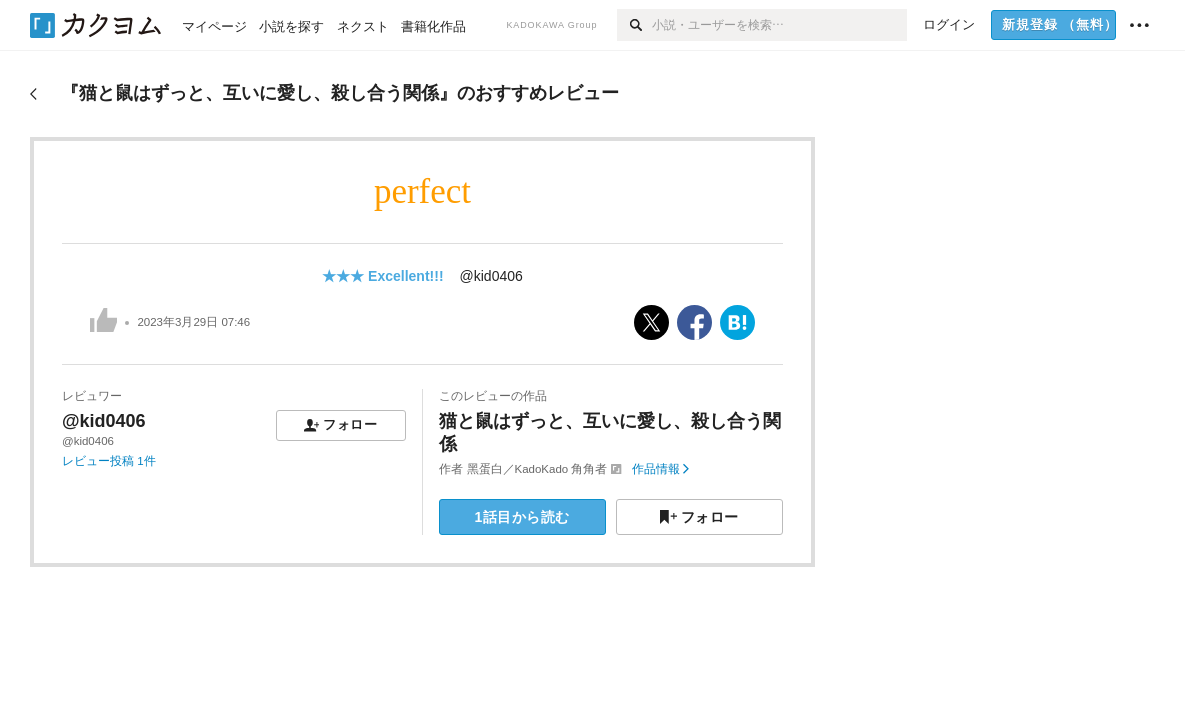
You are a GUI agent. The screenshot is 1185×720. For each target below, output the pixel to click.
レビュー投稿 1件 (109, 461)
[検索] (634, 25)
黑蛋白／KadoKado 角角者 (537, 469)
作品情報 (660, 469)
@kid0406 (491, 276)
